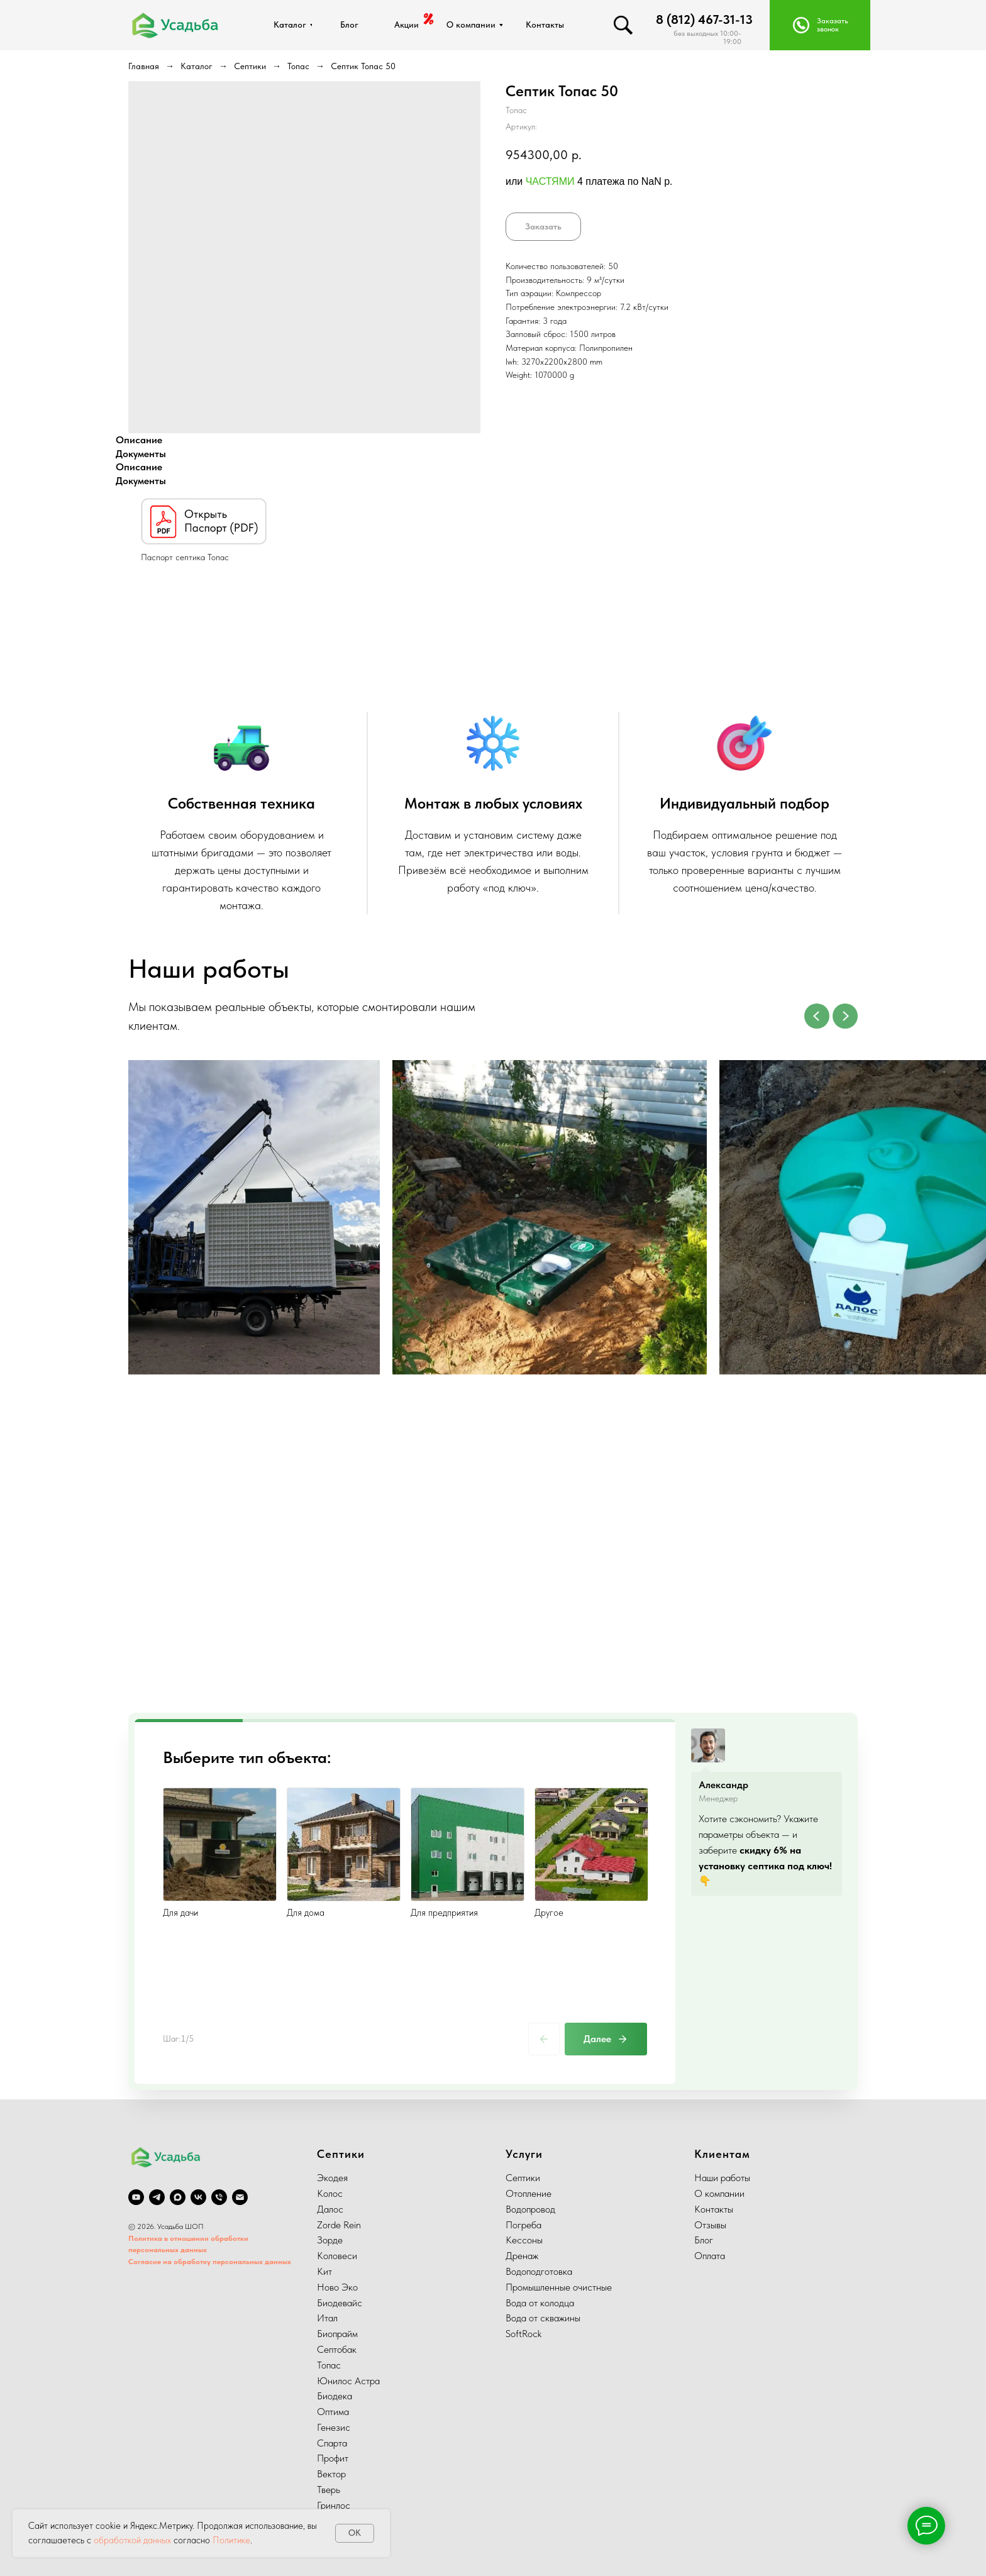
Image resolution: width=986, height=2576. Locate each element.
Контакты (713, 2209)
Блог (703, 2240)
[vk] (198, 2197)
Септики (250, 66)
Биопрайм (337, 2334)
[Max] (178, 2197)
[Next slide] (845, 1016)
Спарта (332, 2443)
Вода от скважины (543, 2318)
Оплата (709, 2256)
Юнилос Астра (348, 2381)
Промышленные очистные (559, 2287)
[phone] (219, 2197)
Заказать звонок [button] (832, 24)
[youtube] (136, 2197)
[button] (801, 25)
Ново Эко (337, 2287)
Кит (324, 2271)
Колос (330, 2193)
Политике (231, 2540)
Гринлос (333, 2505)
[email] (240, 2197)
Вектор (331, 2474)
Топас (298, 66)
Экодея (332, 2178)
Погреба (523, 2225)
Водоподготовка (539, 2271)
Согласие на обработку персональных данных (209, 2261)
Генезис (333, 2427)
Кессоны (524, 2240)
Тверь (328, 2490)
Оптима (333, 2412)
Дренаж (522, 2256)
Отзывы (710, 2225)
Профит (332, 2458)
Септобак (337, 2349)
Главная (143, 66)
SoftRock (523, 2334)
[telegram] (157, 2197)
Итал (327, 2318)
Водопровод (530, 2209)
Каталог (196, 66)
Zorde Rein (339, 2225)
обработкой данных (132, 2540)
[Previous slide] (816, 1016)
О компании (719, 2193)
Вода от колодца (540, 2303)
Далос (330, 2209)
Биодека (334, 2396)
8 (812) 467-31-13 (704, 19)
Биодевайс (339, 2303)
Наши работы (722, 2178)
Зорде (330, 2240)
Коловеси (337, 2256)
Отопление (528, 2193)
